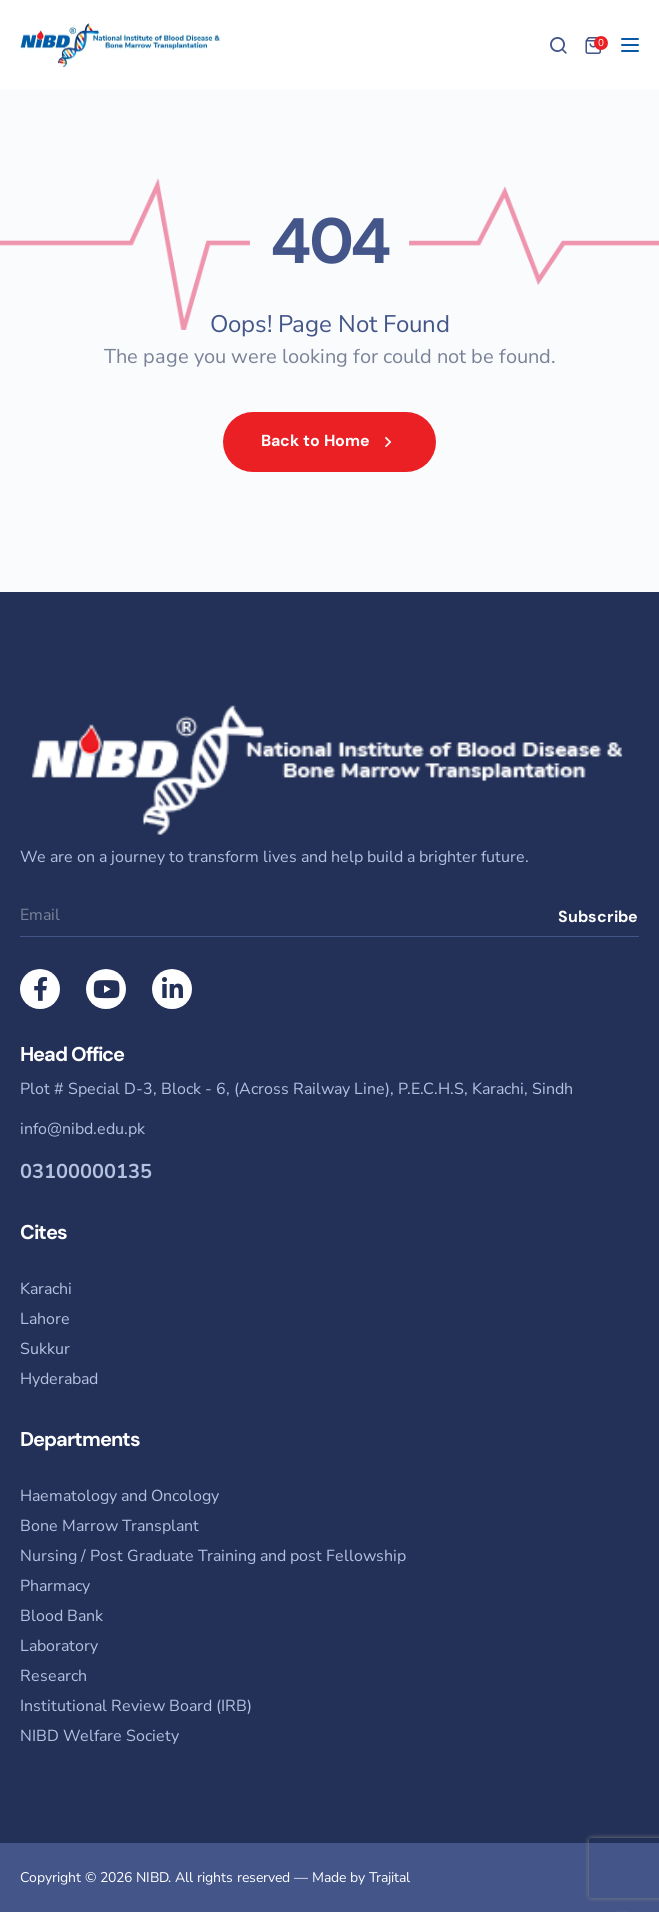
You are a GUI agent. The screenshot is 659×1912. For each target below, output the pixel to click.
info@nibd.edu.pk (82, 1129)
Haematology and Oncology (119, 1496)
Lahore (45, 1319)
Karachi (46, 1289)
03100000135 (86, 1171)
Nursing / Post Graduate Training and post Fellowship (213, 1556)
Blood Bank (61, 1616)
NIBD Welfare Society (99, 1736)
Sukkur (45, 1349)
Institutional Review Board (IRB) (136, 1706)
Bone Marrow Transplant (109, 1526)
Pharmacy (55, 1586)
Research (53, 1676)
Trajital (389, 1877)
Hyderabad (59, 1379)
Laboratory (59, 1646)
